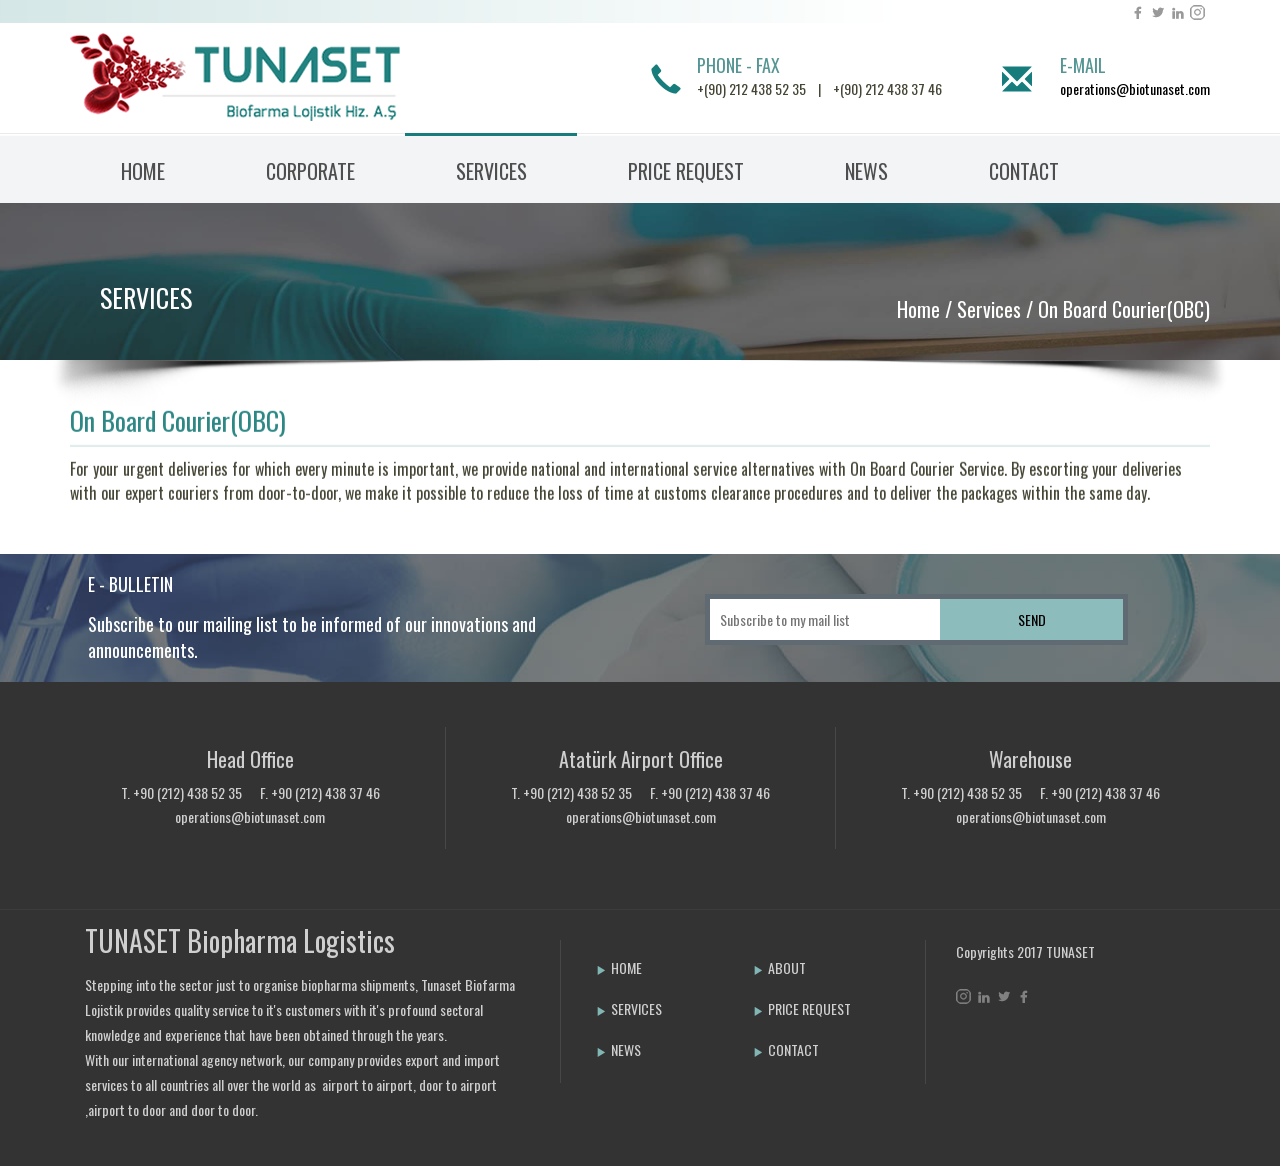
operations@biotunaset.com (1135, 88)
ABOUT (779, 967)
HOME (143, 171)
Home (918, 309)
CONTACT (1024, 171)
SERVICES (146, 297)
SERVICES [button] (491, 171)
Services (989, 309)
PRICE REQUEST (686, 171)
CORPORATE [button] (310, 171)
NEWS (866, 171)
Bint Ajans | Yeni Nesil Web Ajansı (989, 1049)
